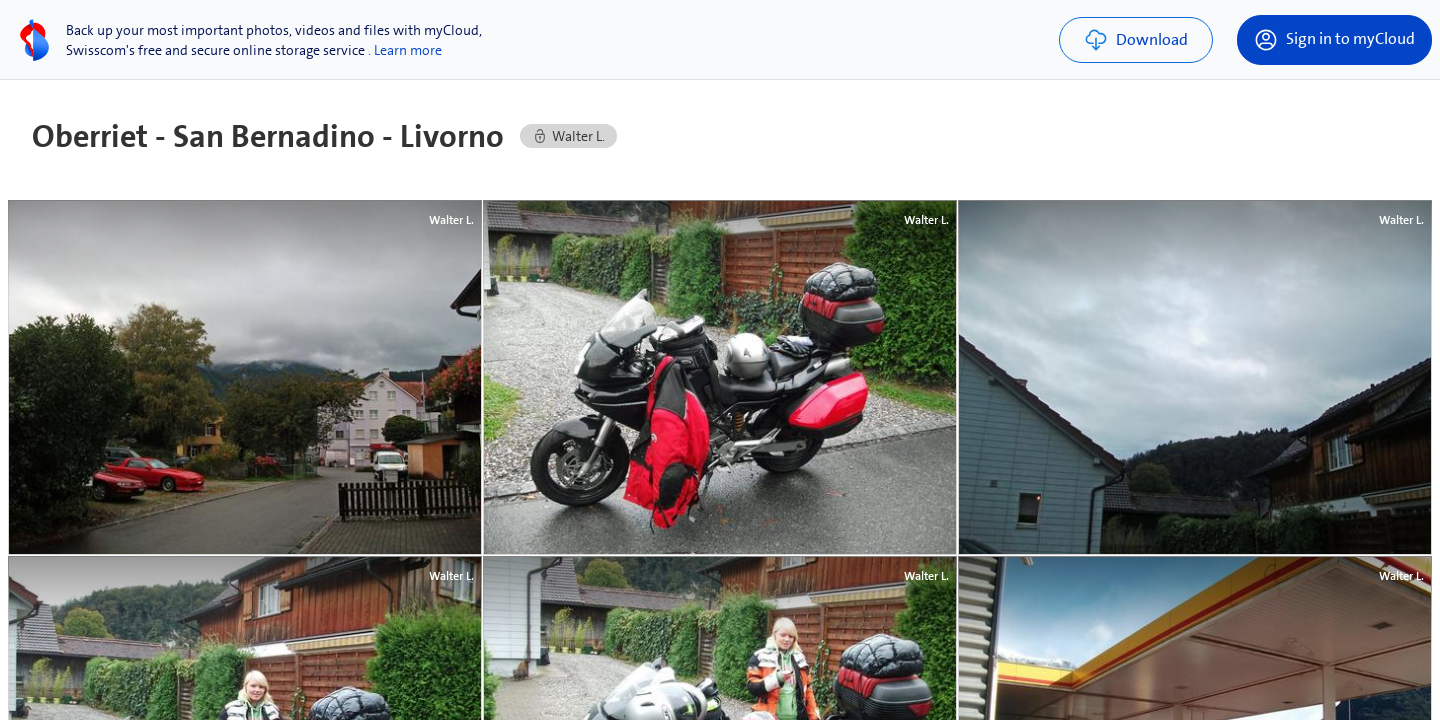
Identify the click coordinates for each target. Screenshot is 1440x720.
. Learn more (405, 50)
